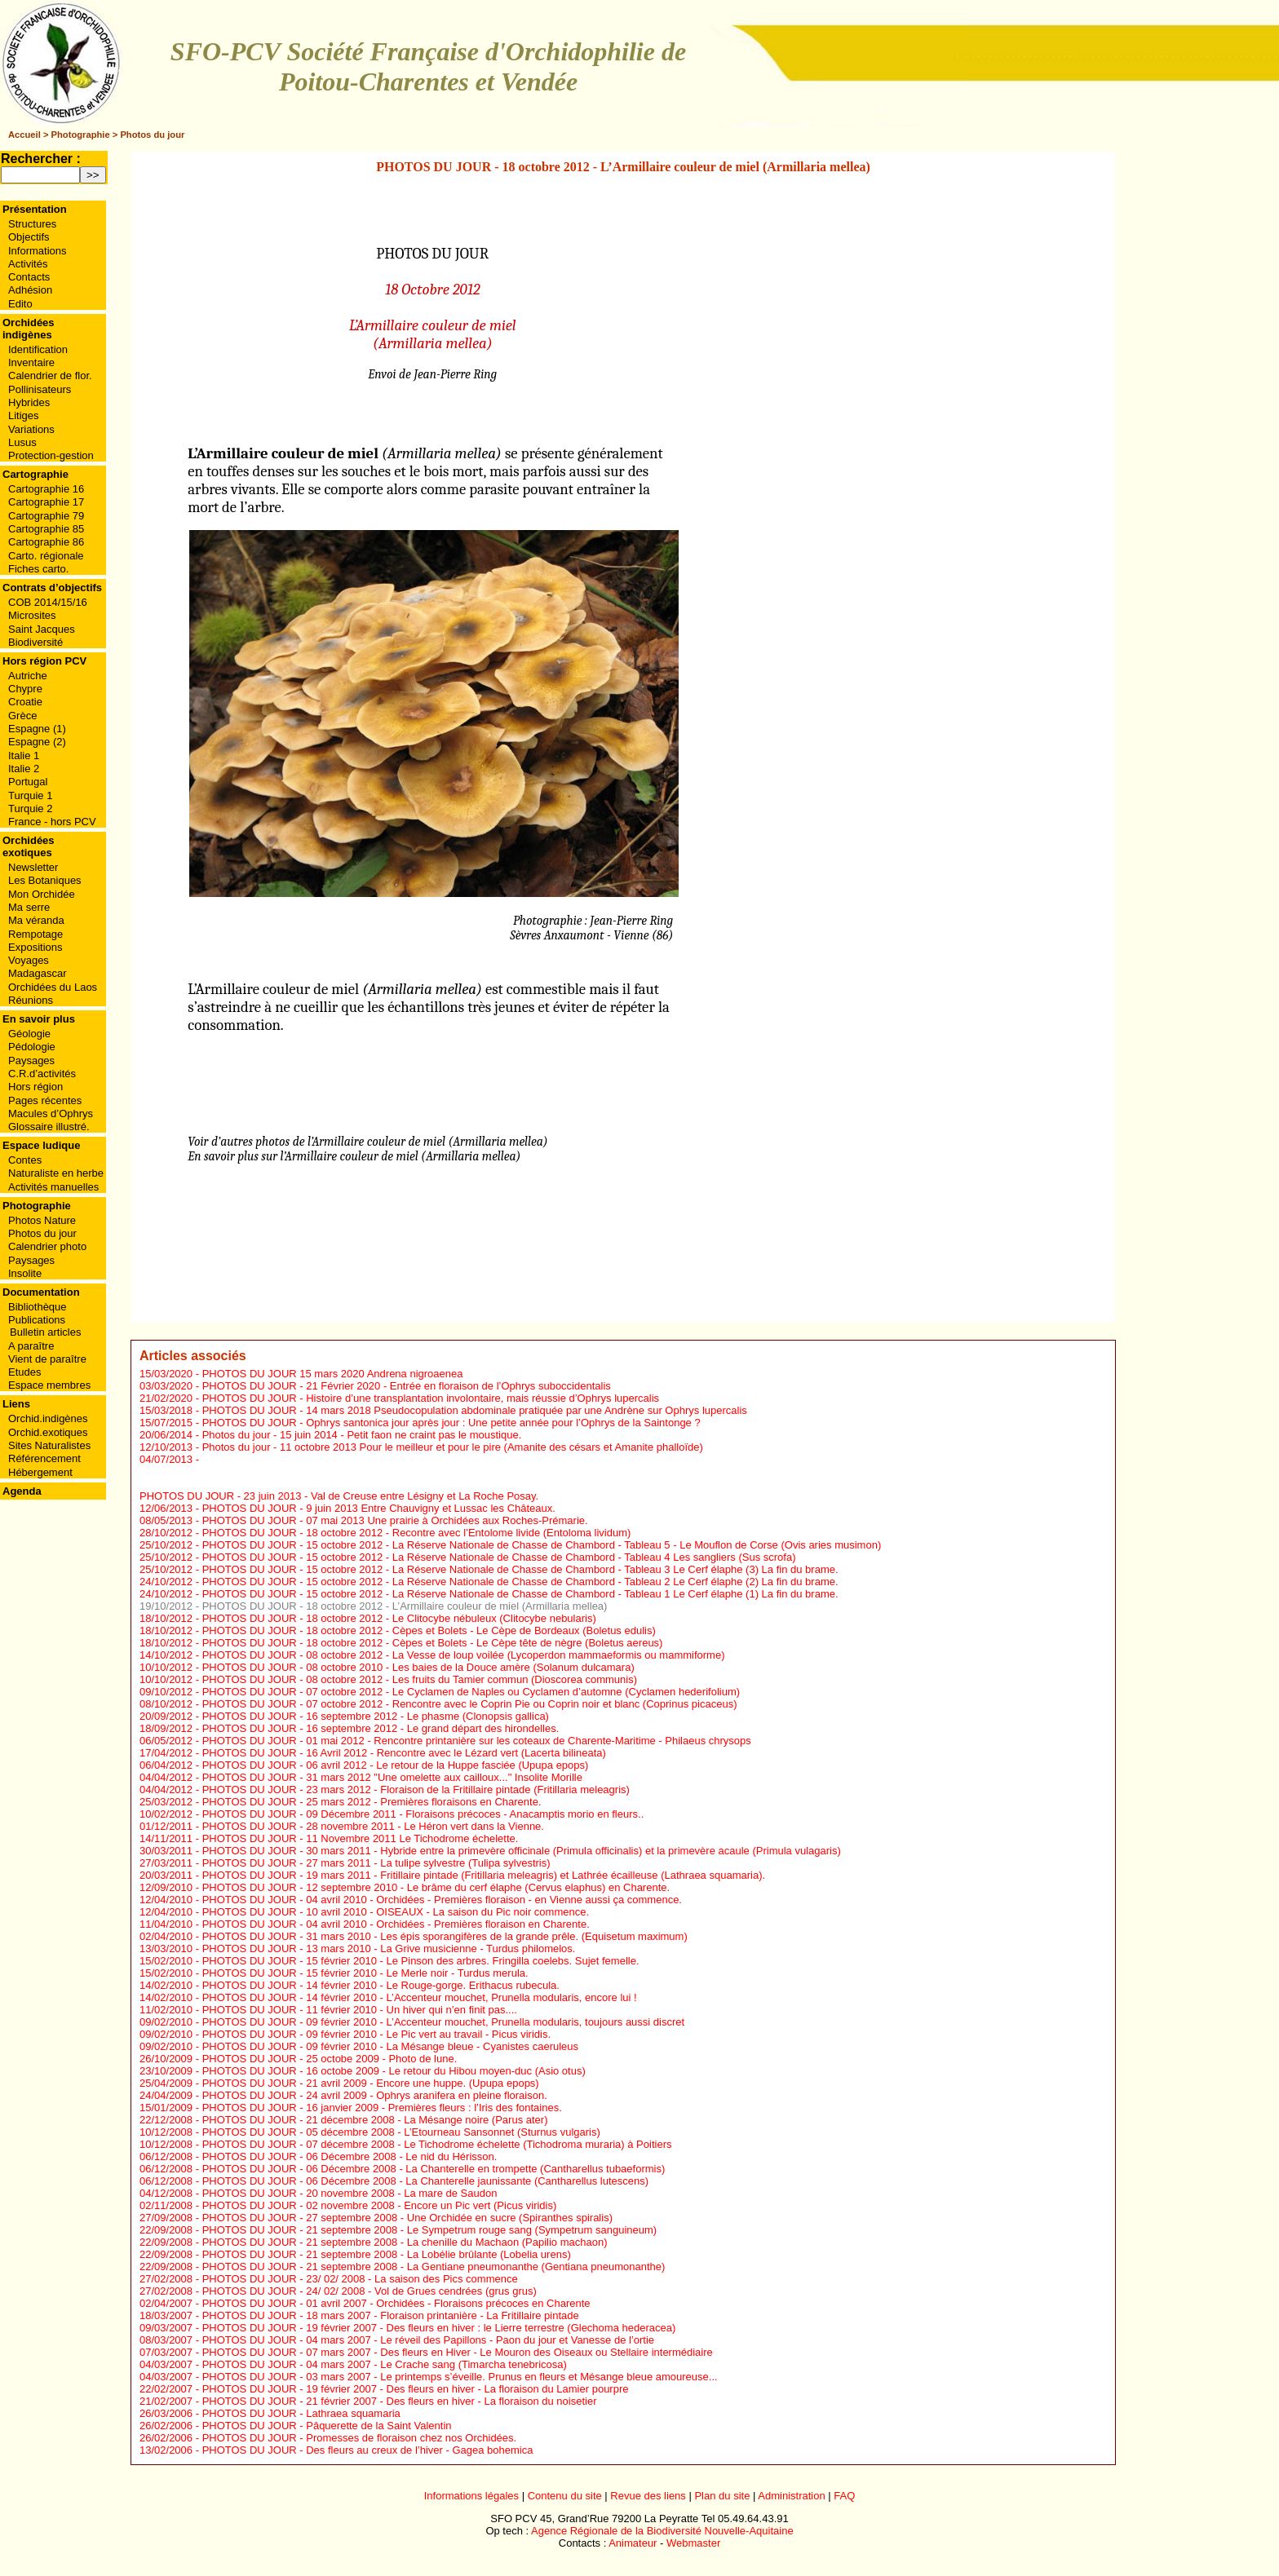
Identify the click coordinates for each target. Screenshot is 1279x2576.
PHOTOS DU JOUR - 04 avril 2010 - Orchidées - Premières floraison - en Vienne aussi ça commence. (442, 1899)
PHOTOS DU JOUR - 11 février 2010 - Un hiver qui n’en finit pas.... (359, 2010)
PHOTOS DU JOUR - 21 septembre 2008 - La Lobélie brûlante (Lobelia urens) (386, 2254)
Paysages (31, 1060)
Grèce (22, 715)
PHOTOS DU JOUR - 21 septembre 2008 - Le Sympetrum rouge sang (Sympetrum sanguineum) (429, 2230)
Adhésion (30, 290)
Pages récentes (45, 1100)
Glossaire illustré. (49, 1126)
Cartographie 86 (46, 542)
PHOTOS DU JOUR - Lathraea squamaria (301, 2413)
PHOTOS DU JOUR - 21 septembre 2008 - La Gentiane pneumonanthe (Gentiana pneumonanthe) (434, 2266)
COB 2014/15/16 (47, 602)
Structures (32, 224)
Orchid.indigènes (48, 1418)
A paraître (31, 1346)
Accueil (24, 134)
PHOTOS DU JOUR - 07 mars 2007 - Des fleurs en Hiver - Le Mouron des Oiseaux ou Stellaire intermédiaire (457, 2352)
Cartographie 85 (46, 529)
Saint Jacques (41, 629)
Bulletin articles (45, 1332)
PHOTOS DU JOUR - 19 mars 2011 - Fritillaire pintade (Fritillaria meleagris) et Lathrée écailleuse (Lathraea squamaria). (483, 1875)
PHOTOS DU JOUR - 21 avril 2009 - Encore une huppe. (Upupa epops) (370, 2083)
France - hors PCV (52, 821)
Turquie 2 (30, 808)
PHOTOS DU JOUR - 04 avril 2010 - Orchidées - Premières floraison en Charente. (396, 1924)
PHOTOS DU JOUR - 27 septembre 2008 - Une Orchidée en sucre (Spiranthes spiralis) (407, 2217)
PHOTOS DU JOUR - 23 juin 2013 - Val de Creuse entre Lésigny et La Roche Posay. (338, 1496)
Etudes (24, 1372)
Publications (36, 1320)
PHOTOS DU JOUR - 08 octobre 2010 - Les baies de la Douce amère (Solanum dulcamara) (418, 1667)
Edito (20, 304)
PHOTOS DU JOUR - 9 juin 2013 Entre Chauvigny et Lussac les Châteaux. (378, 1508)
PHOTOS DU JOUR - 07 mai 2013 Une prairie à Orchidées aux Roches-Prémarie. (395, 1520)
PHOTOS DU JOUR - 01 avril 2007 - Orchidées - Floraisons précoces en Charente (396, 2303)
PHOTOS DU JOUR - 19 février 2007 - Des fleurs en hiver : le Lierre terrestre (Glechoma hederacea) (439, 2328)
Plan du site (722, 2496)
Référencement (44, 1458)
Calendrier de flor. (50, 375)
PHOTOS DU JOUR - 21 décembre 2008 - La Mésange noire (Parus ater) (375, 2120)
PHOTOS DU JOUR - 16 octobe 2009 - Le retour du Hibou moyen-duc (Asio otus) (394, 2071)
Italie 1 (23, 755)
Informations (37, 251)
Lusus (22, 442)
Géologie (29, 1033)
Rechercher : (41, 159)
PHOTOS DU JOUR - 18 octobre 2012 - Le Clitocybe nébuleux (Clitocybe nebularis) (399, 1618)
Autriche (27, 675)
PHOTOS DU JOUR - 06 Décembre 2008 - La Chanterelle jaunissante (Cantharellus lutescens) (425, 2181)
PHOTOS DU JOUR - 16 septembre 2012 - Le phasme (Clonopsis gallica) (375, 1716)
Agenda (22, 1491)
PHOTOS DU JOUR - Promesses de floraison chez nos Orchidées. (359, 2438)
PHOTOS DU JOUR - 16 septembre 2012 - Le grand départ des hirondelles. (381, 1728)
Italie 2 (23, 768)
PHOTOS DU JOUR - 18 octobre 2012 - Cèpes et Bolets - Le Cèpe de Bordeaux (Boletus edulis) (429, 1630)
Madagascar (37, 973)
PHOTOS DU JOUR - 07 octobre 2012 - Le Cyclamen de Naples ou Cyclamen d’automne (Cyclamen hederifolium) (471, 1692)
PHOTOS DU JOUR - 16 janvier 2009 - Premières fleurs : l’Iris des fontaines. (382, 2107)
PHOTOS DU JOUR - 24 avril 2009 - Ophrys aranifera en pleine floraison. (374, 2095)
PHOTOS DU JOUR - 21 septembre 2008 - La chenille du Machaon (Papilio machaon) (405, 2242)
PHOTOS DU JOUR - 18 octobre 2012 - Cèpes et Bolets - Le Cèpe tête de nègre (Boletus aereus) (432, 1643)
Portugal (27, 781)
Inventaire (31, 362)
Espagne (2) (37, 742)
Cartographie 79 (46, 516)
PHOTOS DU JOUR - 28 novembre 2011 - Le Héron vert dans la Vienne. (373, 1826)
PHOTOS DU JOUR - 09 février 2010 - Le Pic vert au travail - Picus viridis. (376, 2034)
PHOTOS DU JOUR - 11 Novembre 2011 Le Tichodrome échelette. (360, 1838)
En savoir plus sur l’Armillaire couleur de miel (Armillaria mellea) (354, 1156)
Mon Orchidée (41, 894)
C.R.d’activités (42, 1073)
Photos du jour (152, 134)
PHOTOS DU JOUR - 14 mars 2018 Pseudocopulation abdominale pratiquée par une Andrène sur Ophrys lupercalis (474, 1410)
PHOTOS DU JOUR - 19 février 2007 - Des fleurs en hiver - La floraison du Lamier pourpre (415, 2389)
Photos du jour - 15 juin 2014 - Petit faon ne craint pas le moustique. (362, 1435)
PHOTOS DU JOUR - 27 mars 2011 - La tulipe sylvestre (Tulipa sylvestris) (376, 1863)
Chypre (25, 689)
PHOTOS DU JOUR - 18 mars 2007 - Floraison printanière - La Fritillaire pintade (390, 2315)
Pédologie (31, 1047)
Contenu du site (565, 2496)
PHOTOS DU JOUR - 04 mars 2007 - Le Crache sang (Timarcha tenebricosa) (384, 2364)
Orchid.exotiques (48, 1432)
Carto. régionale (46, 556)
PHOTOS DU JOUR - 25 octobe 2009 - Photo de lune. (330, 2058)
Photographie (80, 134)
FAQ (844, 2496)
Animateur (633, 2543)
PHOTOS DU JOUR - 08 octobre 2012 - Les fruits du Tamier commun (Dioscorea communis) (419, 1679)
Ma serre (29, 907)
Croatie (25, 702)
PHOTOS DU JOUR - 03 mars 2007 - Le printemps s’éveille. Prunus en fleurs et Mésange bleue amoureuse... (460, 2377)
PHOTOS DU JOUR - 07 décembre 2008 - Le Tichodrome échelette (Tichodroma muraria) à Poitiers (437, 2144)
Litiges (23, 415)
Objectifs (29, 237)
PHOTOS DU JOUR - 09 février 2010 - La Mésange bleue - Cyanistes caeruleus (390, 2046)
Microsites (32, 615)
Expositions (35, 947)
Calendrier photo (47, 1246)
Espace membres (49, 1385)
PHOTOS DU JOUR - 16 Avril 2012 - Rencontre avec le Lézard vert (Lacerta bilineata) (404, 1753)
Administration (791, 2496)
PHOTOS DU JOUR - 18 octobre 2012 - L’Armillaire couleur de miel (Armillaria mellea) (405, 1606)
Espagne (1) (37, 728)
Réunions (30, 1000)
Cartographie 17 (46, 502)
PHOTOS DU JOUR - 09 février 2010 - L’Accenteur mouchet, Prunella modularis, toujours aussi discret (443, 2022)
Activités (27, 264)
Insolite (25, 1273)
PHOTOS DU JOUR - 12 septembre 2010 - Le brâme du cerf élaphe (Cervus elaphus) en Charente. (436, 1887)
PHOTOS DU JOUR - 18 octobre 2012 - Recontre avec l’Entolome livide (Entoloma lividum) (416, 1533)
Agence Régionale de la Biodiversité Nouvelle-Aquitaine (662, 2531)
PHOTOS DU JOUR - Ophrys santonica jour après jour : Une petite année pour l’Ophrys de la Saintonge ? (451, 1422)
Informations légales (471, 2496)
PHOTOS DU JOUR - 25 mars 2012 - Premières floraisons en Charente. (372, 1802)
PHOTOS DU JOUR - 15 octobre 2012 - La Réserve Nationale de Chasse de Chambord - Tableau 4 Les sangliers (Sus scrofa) (499, 1557)
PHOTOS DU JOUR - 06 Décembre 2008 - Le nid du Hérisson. (350, 2156)
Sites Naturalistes (49, 1445)
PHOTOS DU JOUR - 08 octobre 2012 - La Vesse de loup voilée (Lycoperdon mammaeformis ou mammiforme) (463, 1655)
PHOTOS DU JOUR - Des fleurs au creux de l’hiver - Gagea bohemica (367, 2450)
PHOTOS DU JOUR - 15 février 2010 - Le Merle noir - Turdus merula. (365, 1973)
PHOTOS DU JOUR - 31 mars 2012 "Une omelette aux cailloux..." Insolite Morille (392, 1777)
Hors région (35, 1086)
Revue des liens (648, 2496)
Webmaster (693, 2543)
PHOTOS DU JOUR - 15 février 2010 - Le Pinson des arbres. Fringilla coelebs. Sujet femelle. (421, 1961)
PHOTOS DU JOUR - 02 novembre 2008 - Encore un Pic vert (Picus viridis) (379, 2205)
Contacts (29, 277)
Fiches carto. (38, 569)
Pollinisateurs (39, 389)
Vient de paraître (47, 1359)
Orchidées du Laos (52, 987)
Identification (38, 349)
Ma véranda (36, 920)
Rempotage (35, 934)
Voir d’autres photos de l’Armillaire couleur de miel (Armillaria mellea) (367, 1141)
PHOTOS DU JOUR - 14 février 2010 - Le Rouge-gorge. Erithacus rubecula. (381, 1985)
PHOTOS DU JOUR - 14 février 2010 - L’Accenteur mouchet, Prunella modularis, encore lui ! (419, 1997)
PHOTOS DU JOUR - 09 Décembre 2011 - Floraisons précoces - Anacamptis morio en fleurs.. (423, 1814)
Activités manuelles (53, 1187)
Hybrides (29, 402)
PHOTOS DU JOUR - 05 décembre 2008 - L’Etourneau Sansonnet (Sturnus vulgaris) (401, 2132)
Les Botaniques (45, 880)
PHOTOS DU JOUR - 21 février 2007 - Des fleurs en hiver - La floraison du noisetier (399, 2401)
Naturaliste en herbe (56, 1173)
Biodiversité (35, 642)
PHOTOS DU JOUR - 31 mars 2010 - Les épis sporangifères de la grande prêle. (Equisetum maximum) (445, 1936)
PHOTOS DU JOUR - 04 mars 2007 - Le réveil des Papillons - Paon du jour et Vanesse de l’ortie (428, 2340)
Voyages (28, 960)
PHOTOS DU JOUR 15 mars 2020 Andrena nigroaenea (332, 1374)
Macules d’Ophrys (50, 1113)
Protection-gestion (51, 455)
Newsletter (33, 867)
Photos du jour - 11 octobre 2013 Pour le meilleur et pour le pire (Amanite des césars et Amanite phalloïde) (452, 1447)
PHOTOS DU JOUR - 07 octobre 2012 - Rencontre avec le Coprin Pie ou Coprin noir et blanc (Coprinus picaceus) (469, 1704)
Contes (25, 1160)
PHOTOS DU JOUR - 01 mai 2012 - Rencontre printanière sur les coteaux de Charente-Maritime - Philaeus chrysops (476, 1740)
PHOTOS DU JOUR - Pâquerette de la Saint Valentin (327, 2425)
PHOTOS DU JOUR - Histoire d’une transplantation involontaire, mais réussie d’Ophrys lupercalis (430, 1398)
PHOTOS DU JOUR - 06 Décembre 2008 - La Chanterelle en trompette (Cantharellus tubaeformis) (434, 2169)
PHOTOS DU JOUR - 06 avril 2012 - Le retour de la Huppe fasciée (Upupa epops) (395, 1765)
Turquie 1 (30, 795)
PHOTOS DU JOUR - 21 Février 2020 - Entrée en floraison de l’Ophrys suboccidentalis (406, 1386)
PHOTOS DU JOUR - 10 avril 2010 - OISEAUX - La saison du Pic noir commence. (395, 1912)
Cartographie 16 (46, 489)
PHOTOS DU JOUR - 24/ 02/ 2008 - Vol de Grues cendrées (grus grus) (369, 2291)
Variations (31, 429)
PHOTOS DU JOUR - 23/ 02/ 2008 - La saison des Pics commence (360, 2279)
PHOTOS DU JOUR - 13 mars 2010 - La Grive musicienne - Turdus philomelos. (389, 1948)
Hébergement (40, 1472)
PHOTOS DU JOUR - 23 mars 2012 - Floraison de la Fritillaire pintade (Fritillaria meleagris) (416, 1789)
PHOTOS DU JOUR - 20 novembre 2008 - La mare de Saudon (350, 2193)
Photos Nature (42, 1220)
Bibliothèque (37, 1307)
